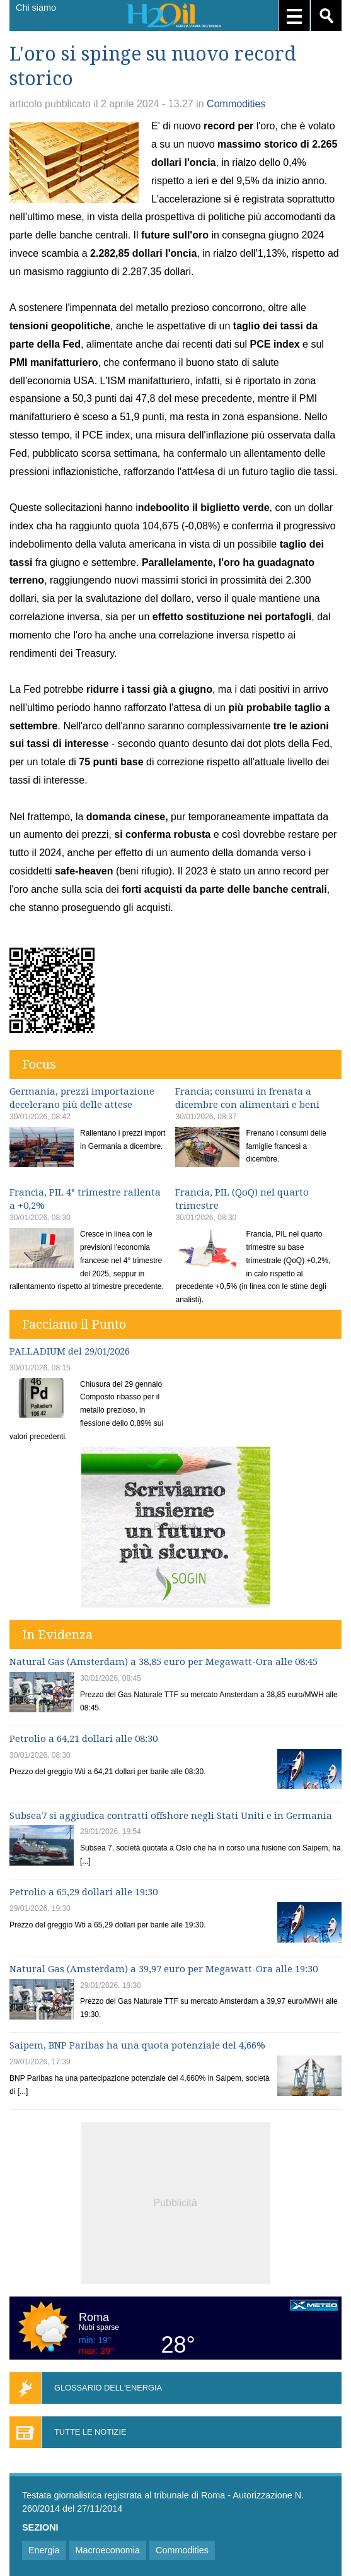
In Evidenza (57, 1634)
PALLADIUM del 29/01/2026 (69, 1351)
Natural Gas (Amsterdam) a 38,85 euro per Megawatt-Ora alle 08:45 (163, 1661)
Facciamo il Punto (74, 1324)
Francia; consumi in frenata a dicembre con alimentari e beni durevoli (247, 1105)
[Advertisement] (175, 2201)
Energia (44, 2550)
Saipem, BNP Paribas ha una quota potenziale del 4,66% (137, 2045)
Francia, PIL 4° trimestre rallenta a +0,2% (85, 1199)
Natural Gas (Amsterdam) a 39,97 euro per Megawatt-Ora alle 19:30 (163, 1969)
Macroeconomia (108, 2550)
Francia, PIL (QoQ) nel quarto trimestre (242, 1199)
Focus (39, 1064)
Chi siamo (36, 8)
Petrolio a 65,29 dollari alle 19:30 (83, 1892)
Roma (94, 2317)
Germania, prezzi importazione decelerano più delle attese (81, 1098)
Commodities (236, 103)
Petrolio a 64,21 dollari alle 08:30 (83, 1738)
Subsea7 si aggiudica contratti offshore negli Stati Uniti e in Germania (170, 1815)
